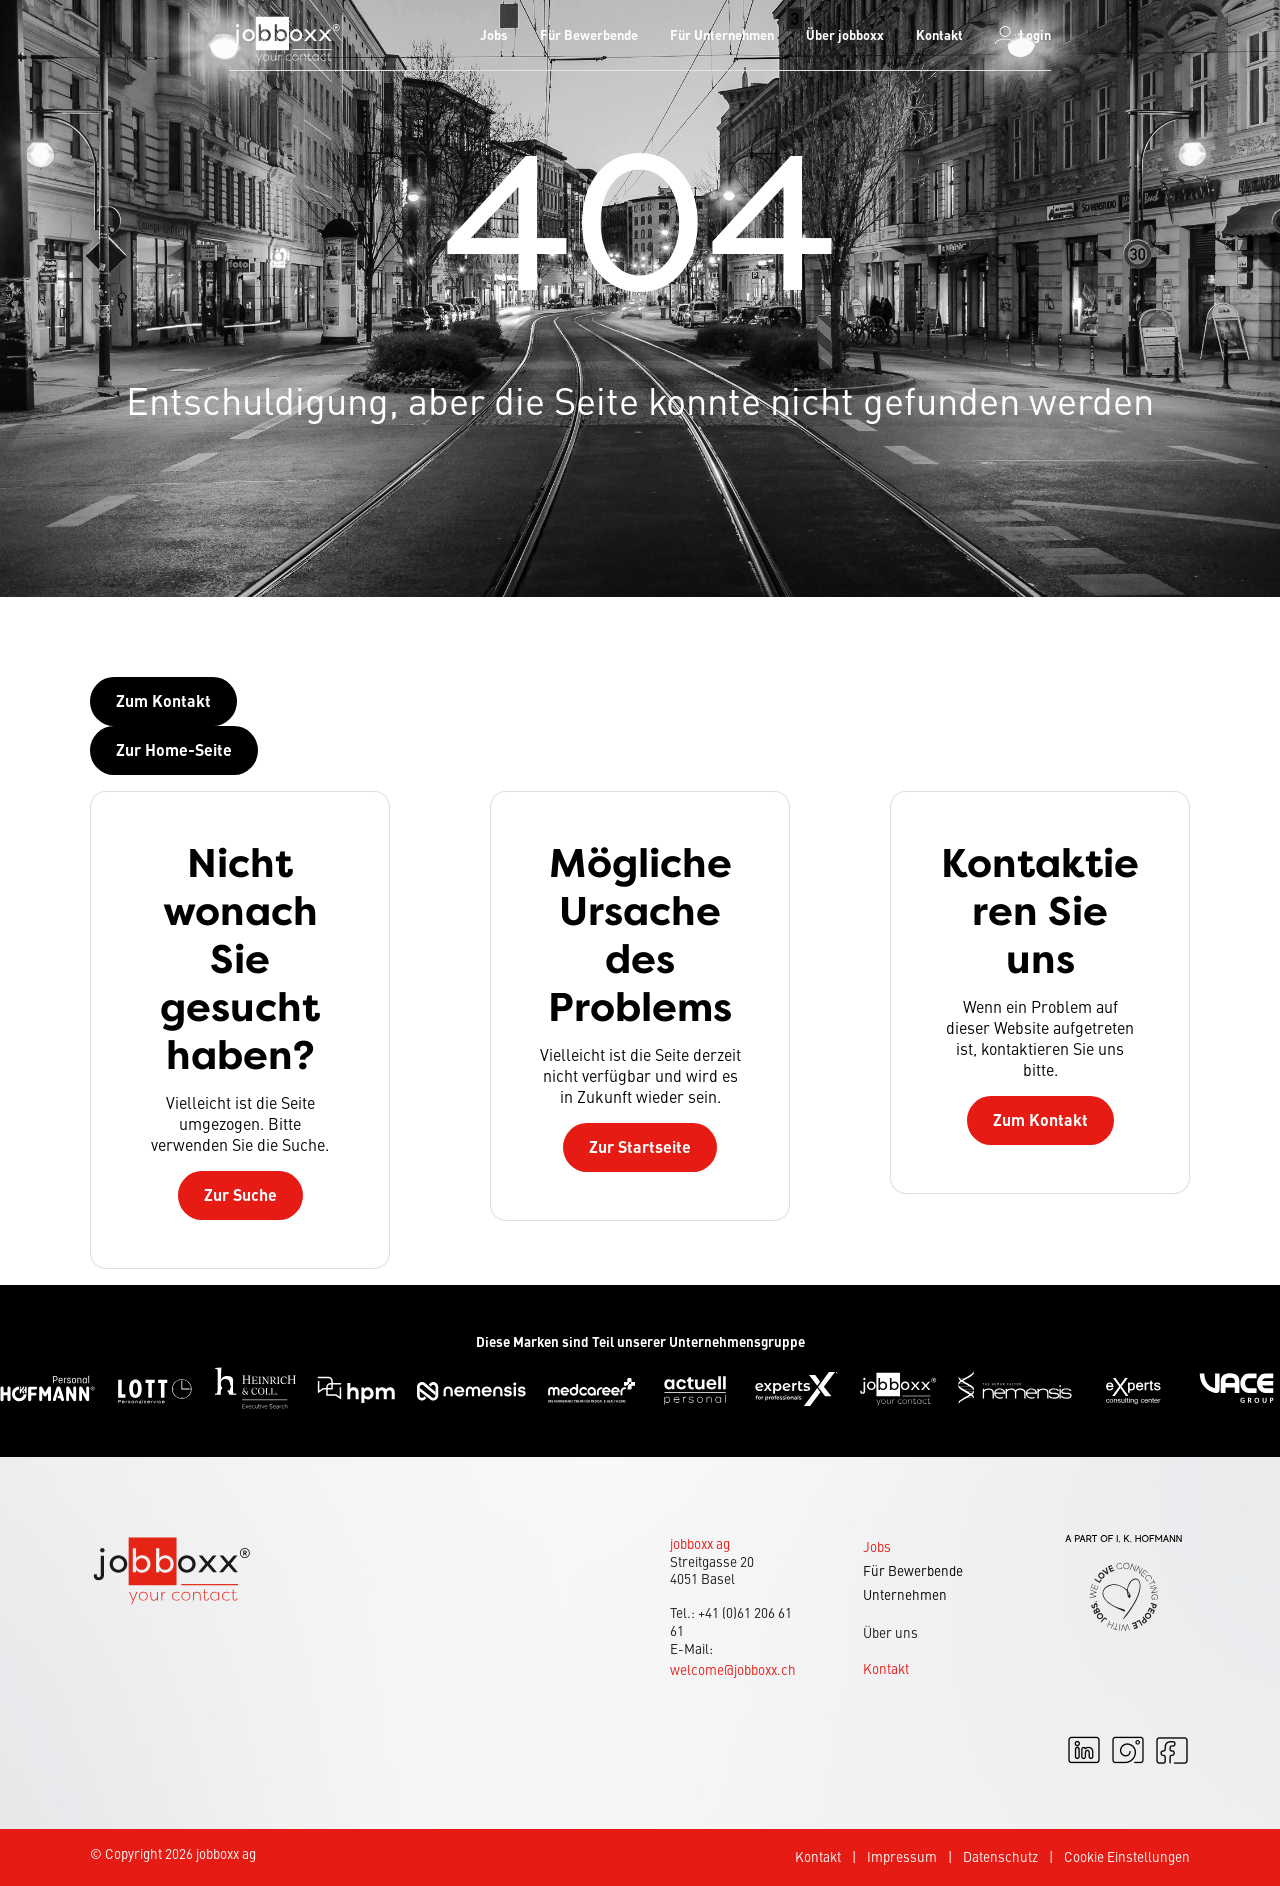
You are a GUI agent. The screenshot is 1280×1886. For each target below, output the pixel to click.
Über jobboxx (845, 34)
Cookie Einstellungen (1127, 1856)
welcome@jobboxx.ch (733, 1669)
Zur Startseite (640, 1146)
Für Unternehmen (722, 34)
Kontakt (939, 34)
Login (1023, 34)
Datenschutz (1000, 1856)
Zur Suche (240, 1194)
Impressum (902, 1856)
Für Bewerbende (589, 34)
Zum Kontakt (1040, 1119)
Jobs (494, 34)
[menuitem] (494, 35)
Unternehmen (905, 1594)
